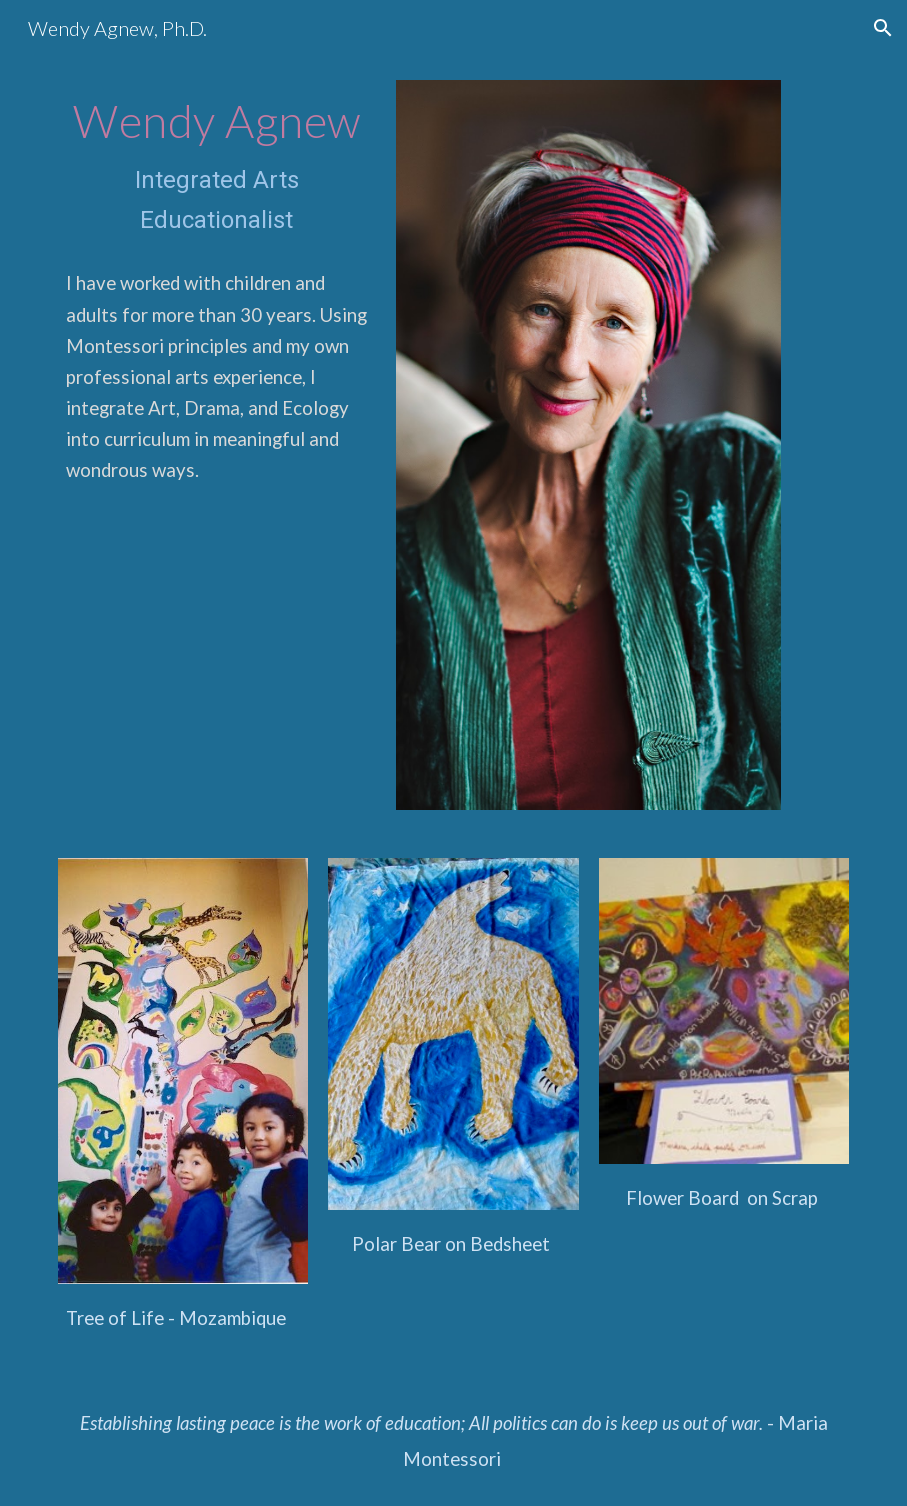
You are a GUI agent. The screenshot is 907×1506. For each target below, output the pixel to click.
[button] (883, 28)
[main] (217, 167)
